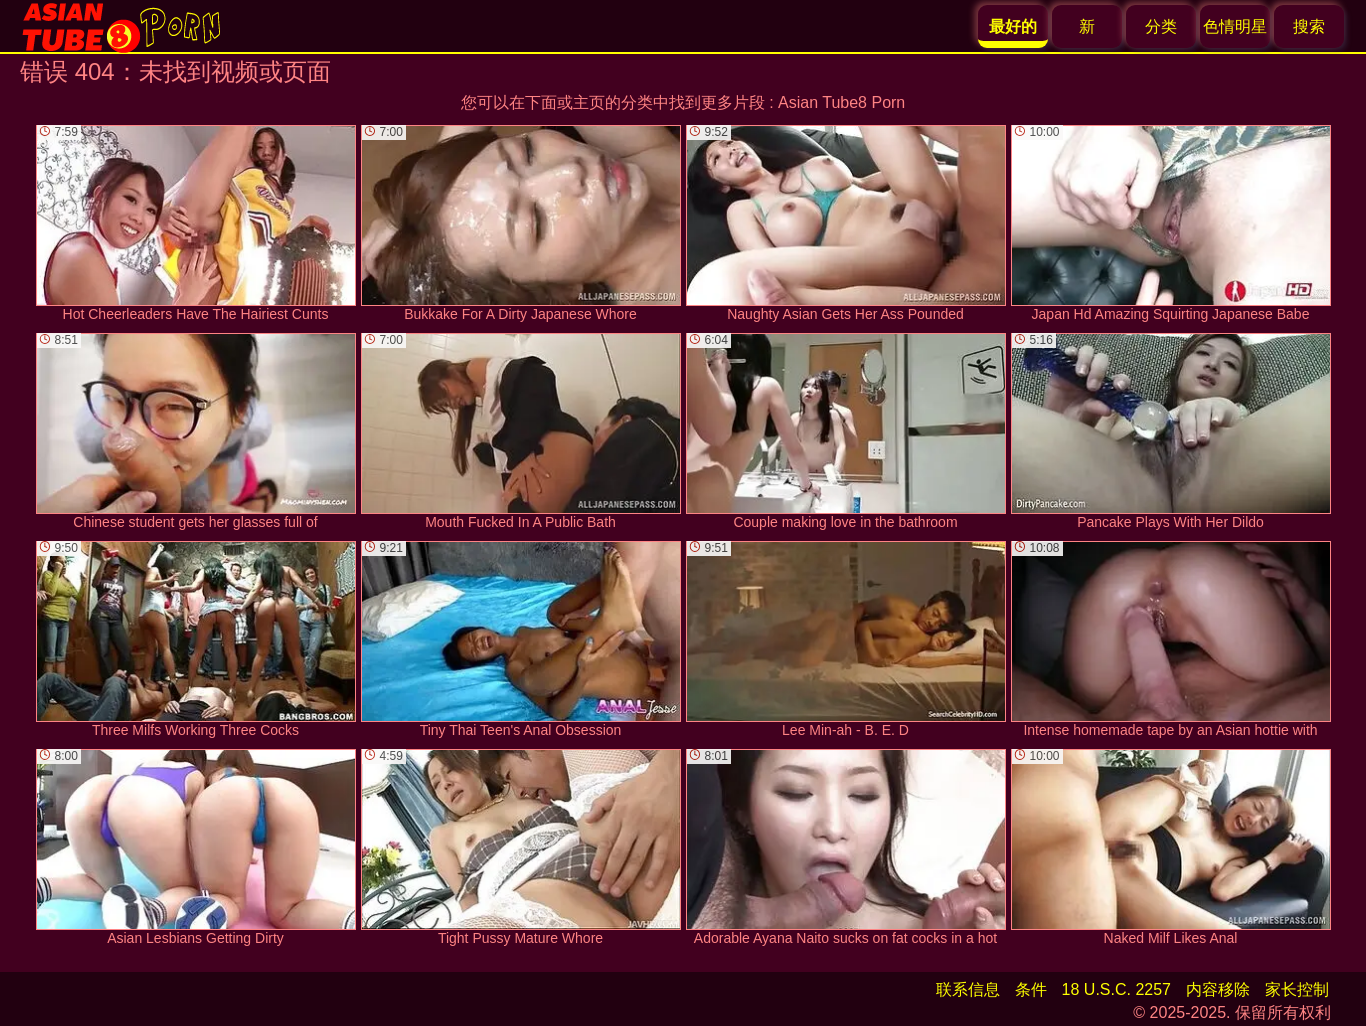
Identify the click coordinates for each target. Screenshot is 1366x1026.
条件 (1031, 989)
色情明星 (1235, 26)
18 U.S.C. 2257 (1116, 989)
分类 (1161, 26)
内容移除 (1218, 989)
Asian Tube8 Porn (841, 102)
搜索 (1309, 26)
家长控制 (1297, 989)
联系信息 (968, 989)
